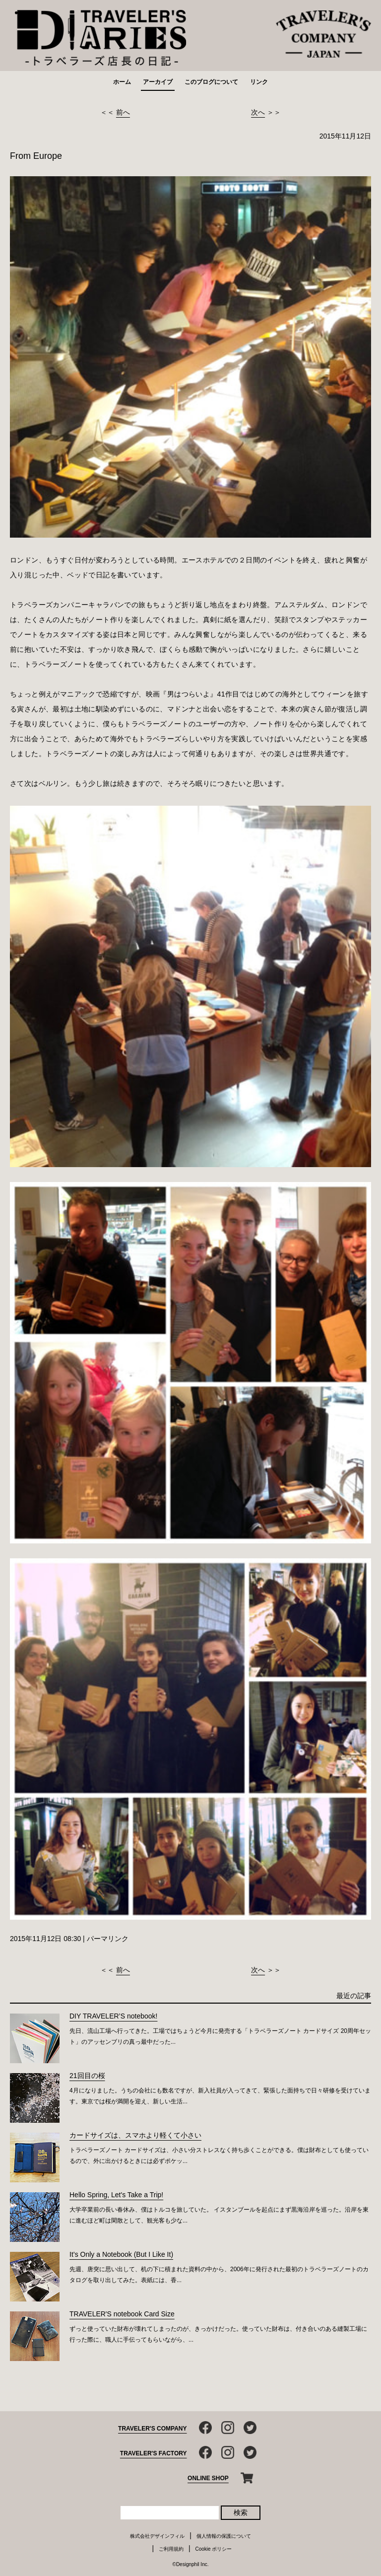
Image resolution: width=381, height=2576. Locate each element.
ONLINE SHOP (208, 2478)
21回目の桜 (87, 2076)
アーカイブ (158, 81)
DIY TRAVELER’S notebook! (113, 2016)
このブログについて (211, 81)
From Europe (36, 156)
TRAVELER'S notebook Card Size (122, 2314)
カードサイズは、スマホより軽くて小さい (135, 2135)
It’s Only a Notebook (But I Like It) (121, 2254)
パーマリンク (107, 1939)
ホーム (122, 81)
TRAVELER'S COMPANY (152, 2428)
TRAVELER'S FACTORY (153, 2453)
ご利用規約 (171, 2549)
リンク (259, 81)
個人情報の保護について (223, 2536)
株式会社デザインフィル (157, 2536)
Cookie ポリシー (213, 2549)
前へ (123, 112)
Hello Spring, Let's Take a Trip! (116, 2195)
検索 (241, 2512)
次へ (258, 112)
